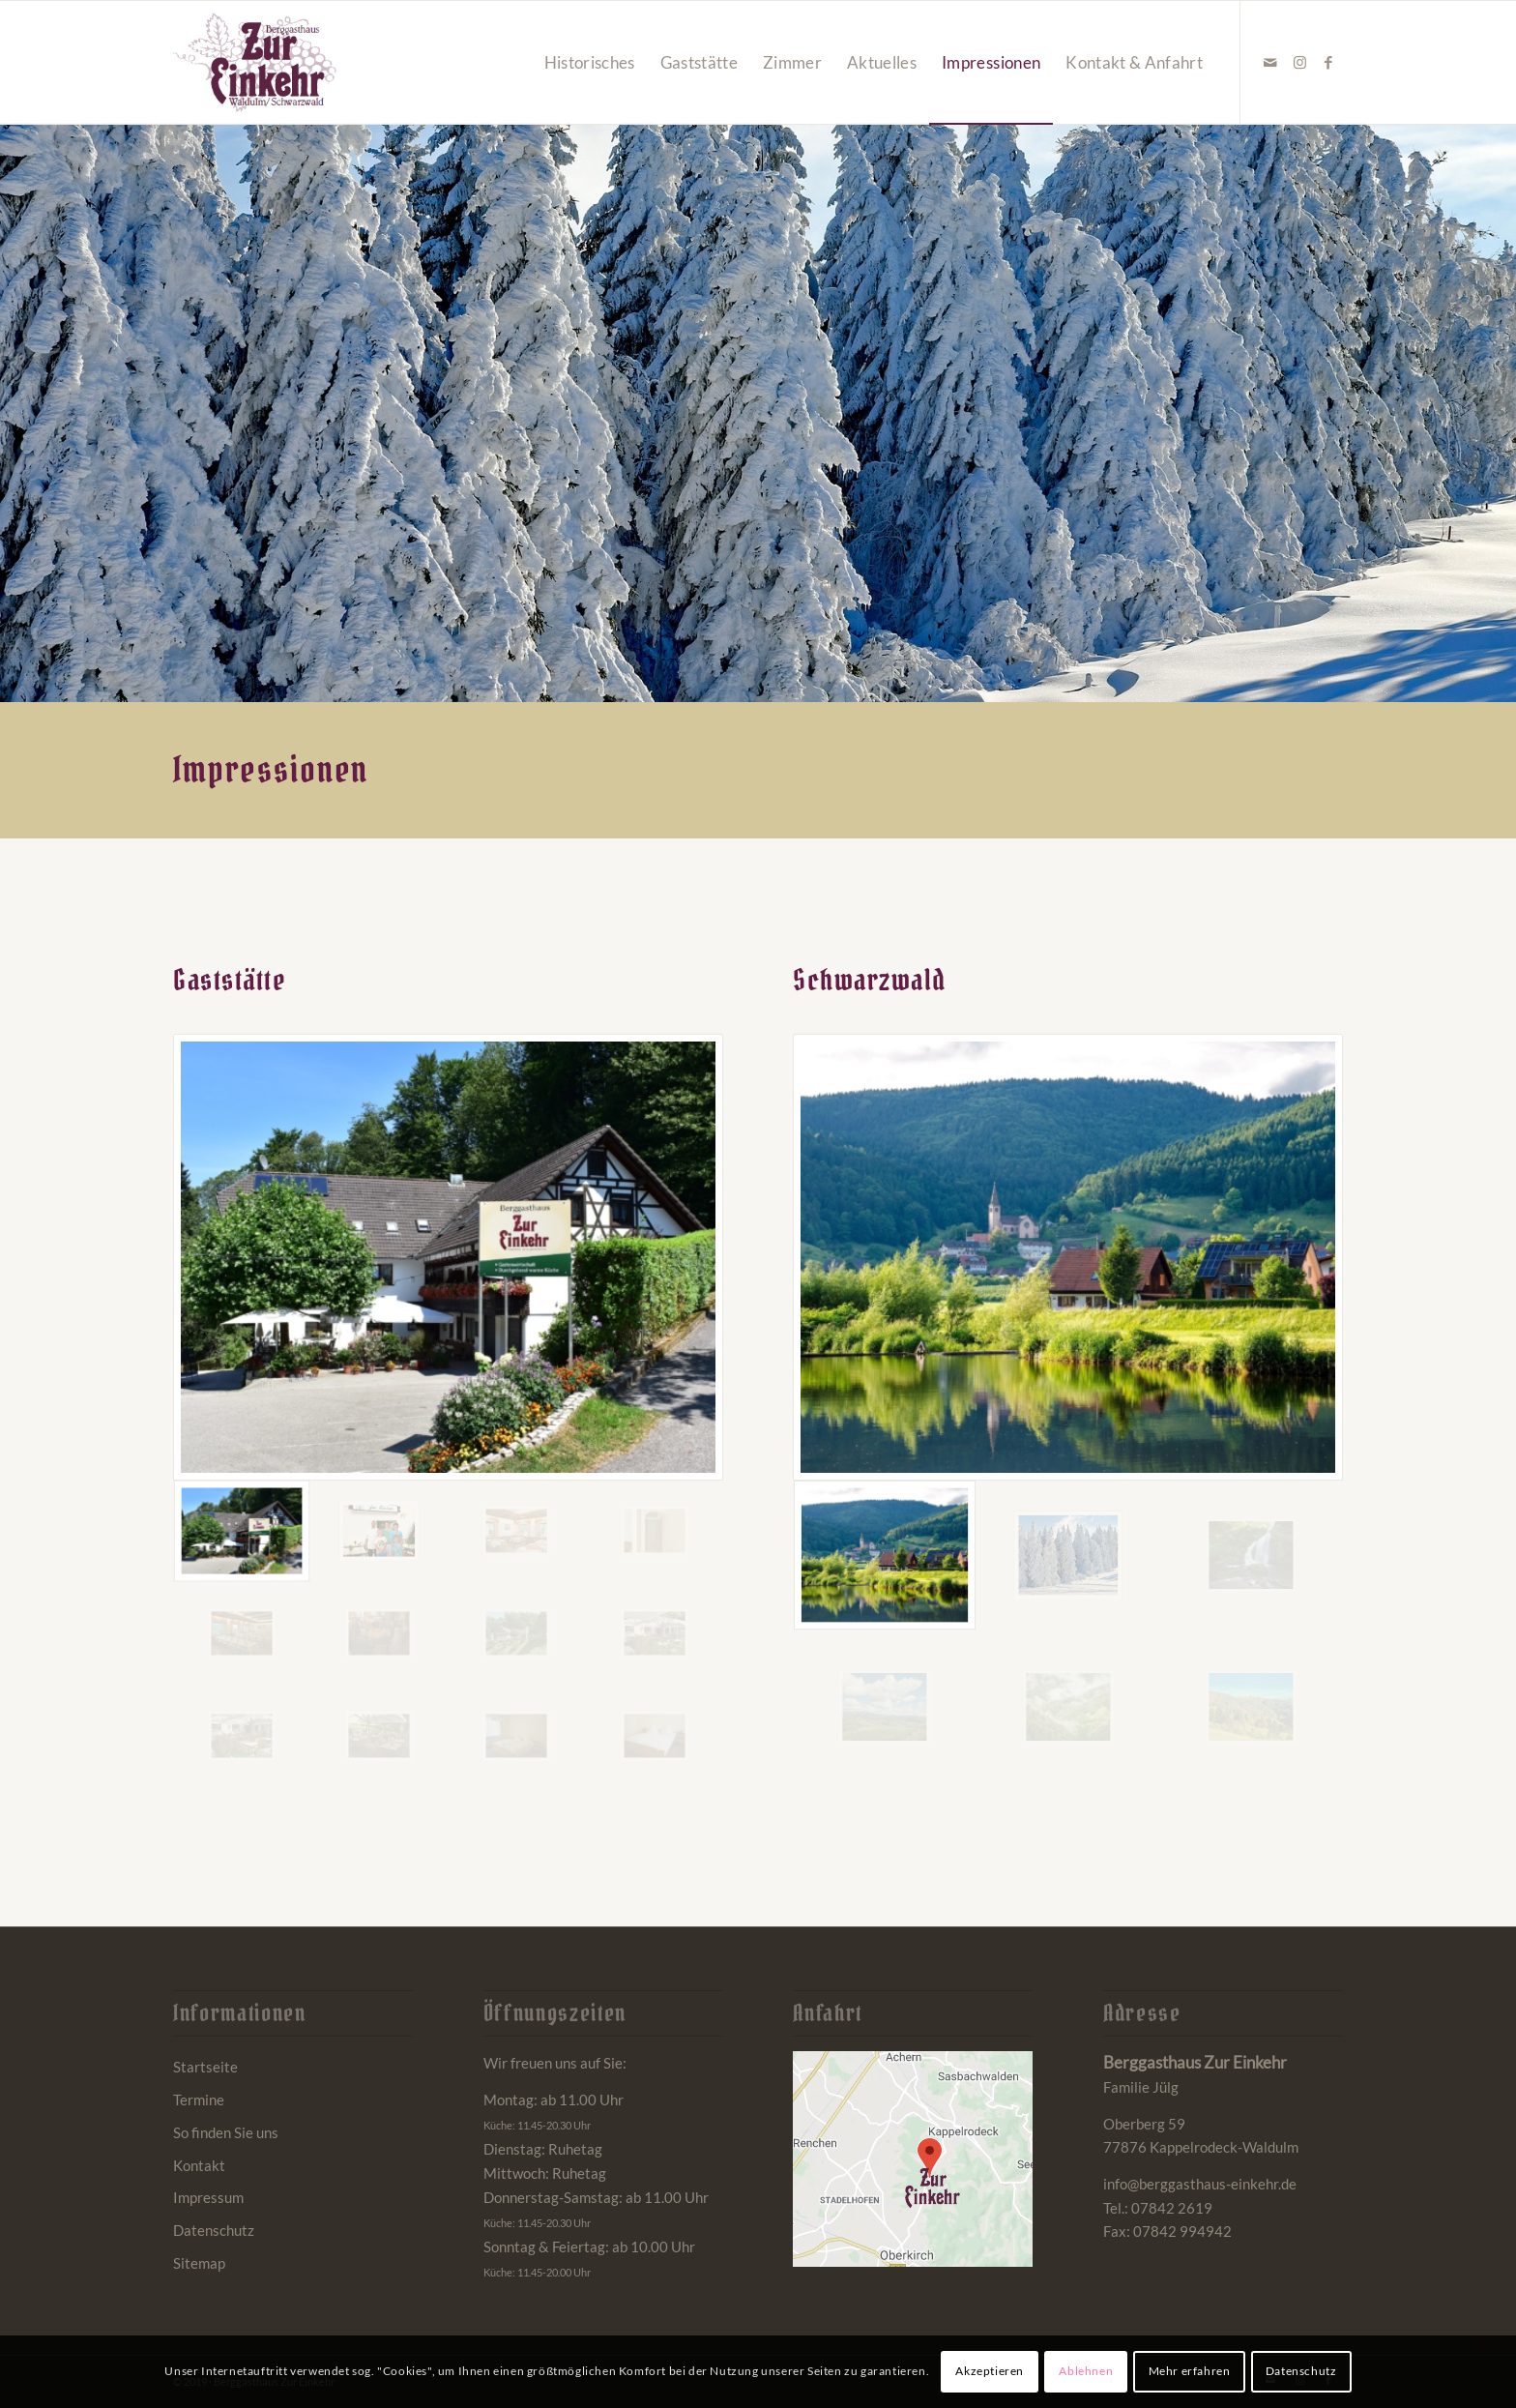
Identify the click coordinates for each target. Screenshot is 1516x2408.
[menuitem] (590, 62)
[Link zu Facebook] (1328, 61)
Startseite (205, 2066)
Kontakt (199, 2165)
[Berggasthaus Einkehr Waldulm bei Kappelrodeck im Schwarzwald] (254, 62)
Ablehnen (1086, 2371)
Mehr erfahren (1190, 2371)
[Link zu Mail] (1270, 61)
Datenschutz (213, 2230)
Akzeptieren (989, 2371)
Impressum (208, 2197)
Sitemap (199, 2263)
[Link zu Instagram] (1299, 61)
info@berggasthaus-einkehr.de (1200, 2183)
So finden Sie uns (225, 2132)
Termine (198, 2099)
